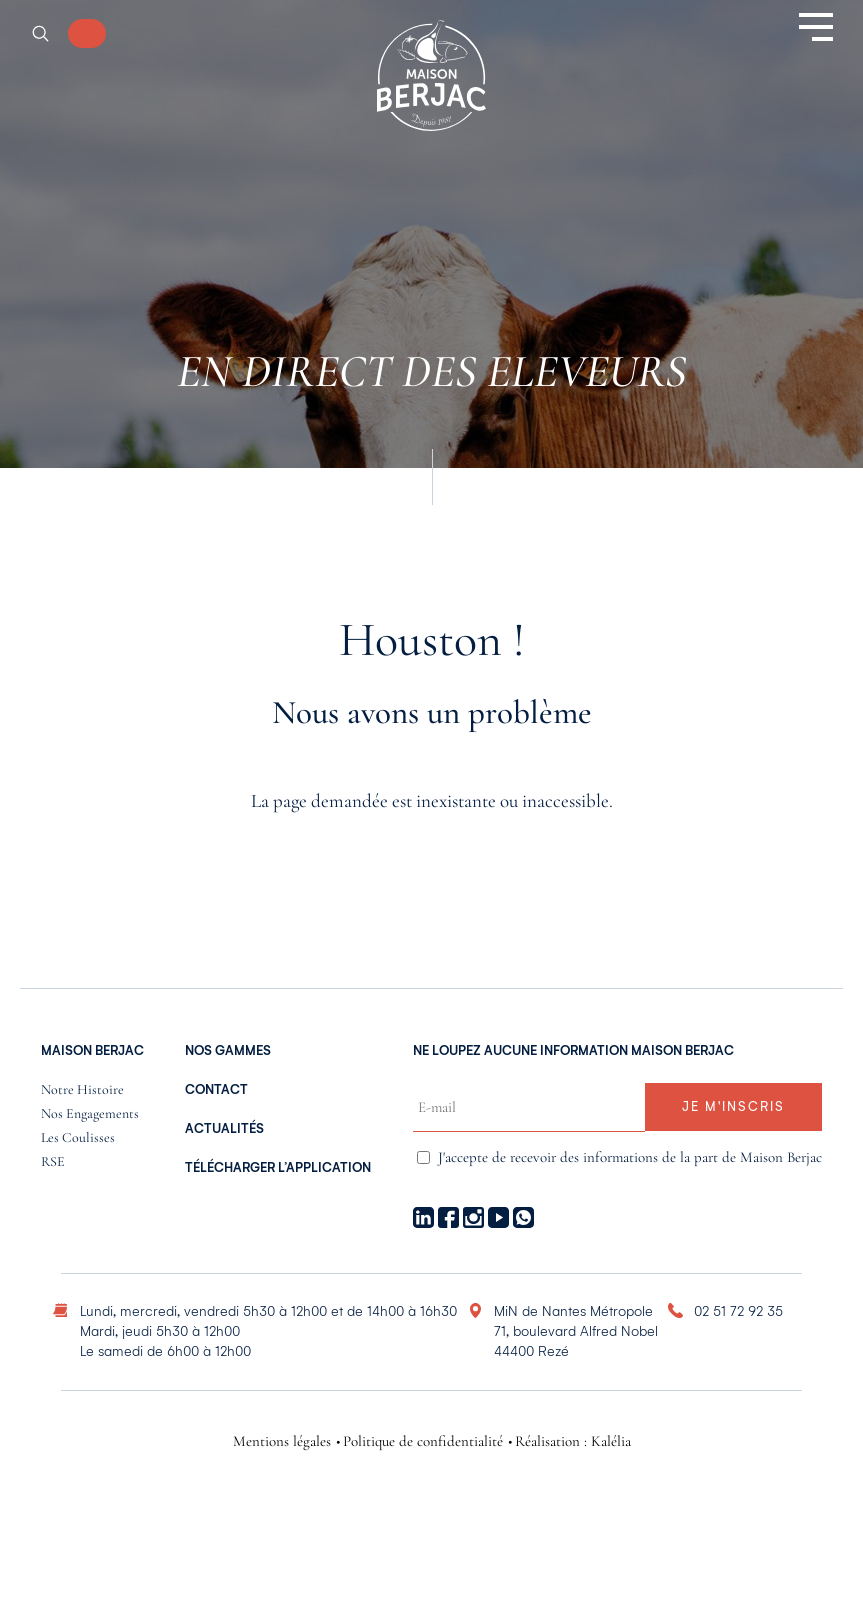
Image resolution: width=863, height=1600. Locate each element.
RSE (53, 1162)
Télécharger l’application (278, 1168)
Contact (216, 1090)
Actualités (224, 1129)
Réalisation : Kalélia (573, 1441)
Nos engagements (90, 1114)
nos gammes (228, 1051)
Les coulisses (78, 1138)
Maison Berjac (92, 1051)
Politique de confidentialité (423, 1441)
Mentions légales (282, 1441)
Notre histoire (82, 1090)
